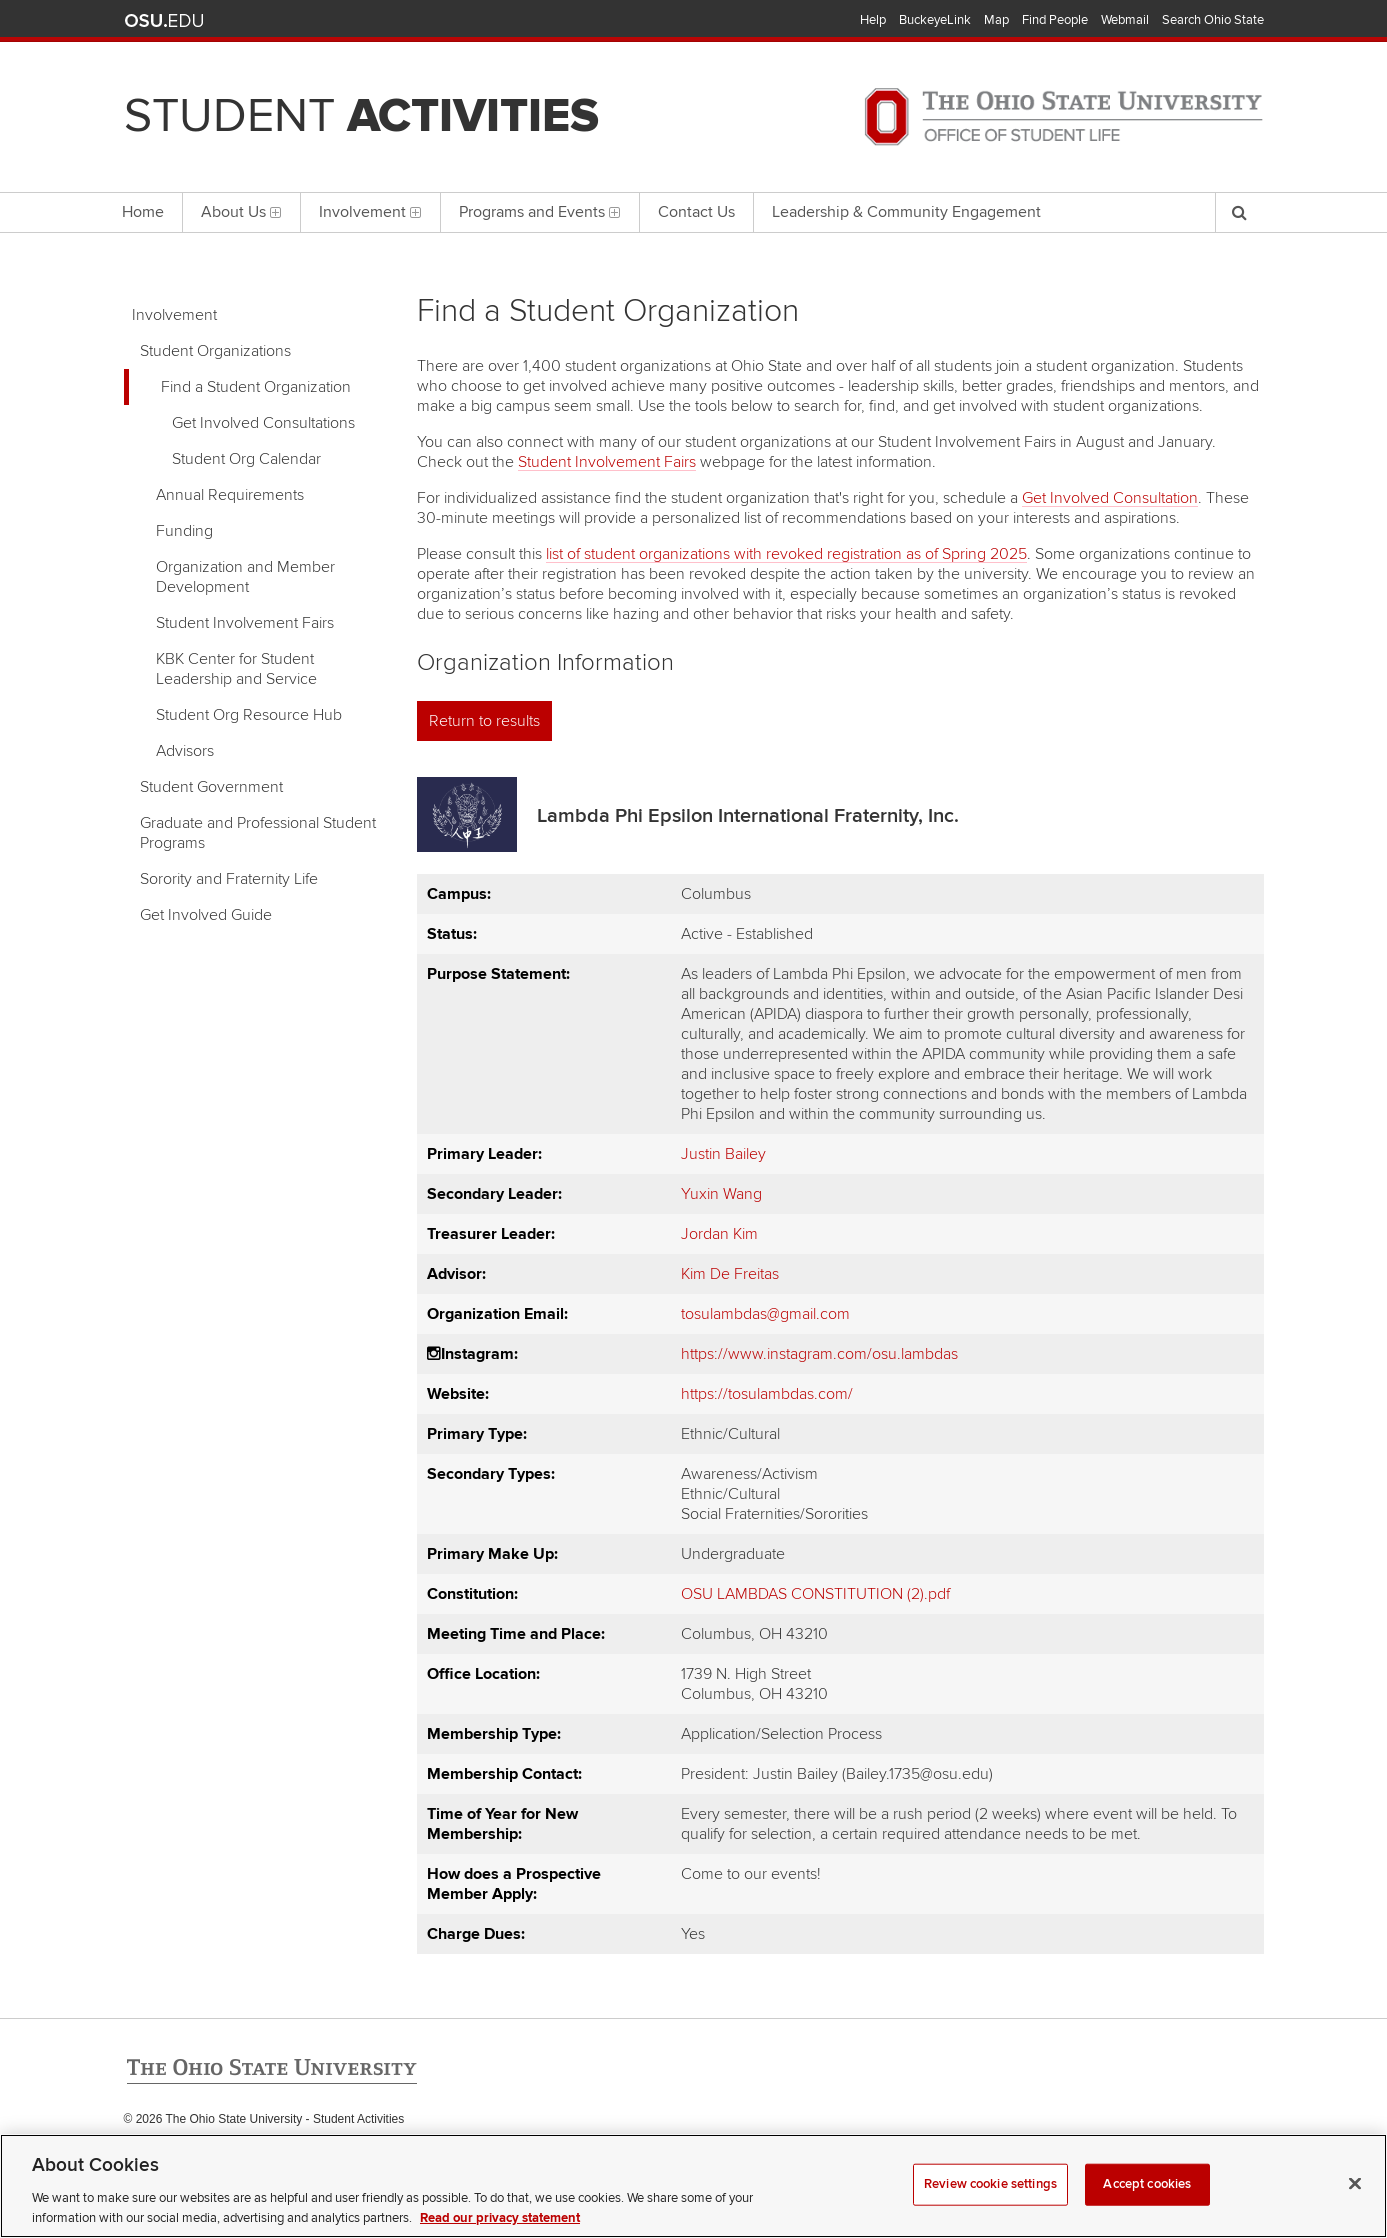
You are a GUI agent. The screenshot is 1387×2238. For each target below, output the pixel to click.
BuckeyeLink (935, 20)
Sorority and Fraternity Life (229, 879)
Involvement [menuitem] (370, 212)
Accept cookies (1147, 2207)
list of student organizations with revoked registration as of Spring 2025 (786, 554)
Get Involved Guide (206, 915)
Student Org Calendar (246, 459)
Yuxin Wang (721, 1194)
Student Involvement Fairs (245, 623)
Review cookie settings (990, 2207)
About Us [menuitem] (241, 212)
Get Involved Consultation (1110, 498)
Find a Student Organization (256, 387)
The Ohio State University (164, 21)
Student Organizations (215, 351)
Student (361, 116)
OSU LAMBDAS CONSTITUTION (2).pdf (815, 1594)
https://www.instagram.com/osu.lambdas (819, 1354)
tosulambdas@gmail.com (765, 1314)
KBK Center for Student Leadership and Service (236, 669)
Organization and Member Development (245, 577)
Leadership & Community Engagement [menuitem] (906, 212)
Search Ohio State (1213, 20)
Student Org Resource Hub (249, 715)
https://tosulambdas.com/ (767, 1394)
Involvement (174, 315)
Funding (184, 531)
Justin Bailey (723, 1154)
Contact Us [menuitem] (696, 212)
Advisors (185, 751)
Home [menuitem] (143, 212)
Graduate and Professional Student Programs (258, 833)
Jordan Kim (719, 1234)
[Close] (1355, 2206)
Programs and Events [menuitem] (540, 212)
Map (996, 20)
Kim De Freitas (730, 1274)
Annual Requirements (230, 495)
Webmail (1125, 20)
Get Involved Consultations (263, 423)
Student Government (211, 787)
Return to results (484, 721)
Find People (1055, 20)
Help (873, 20)
